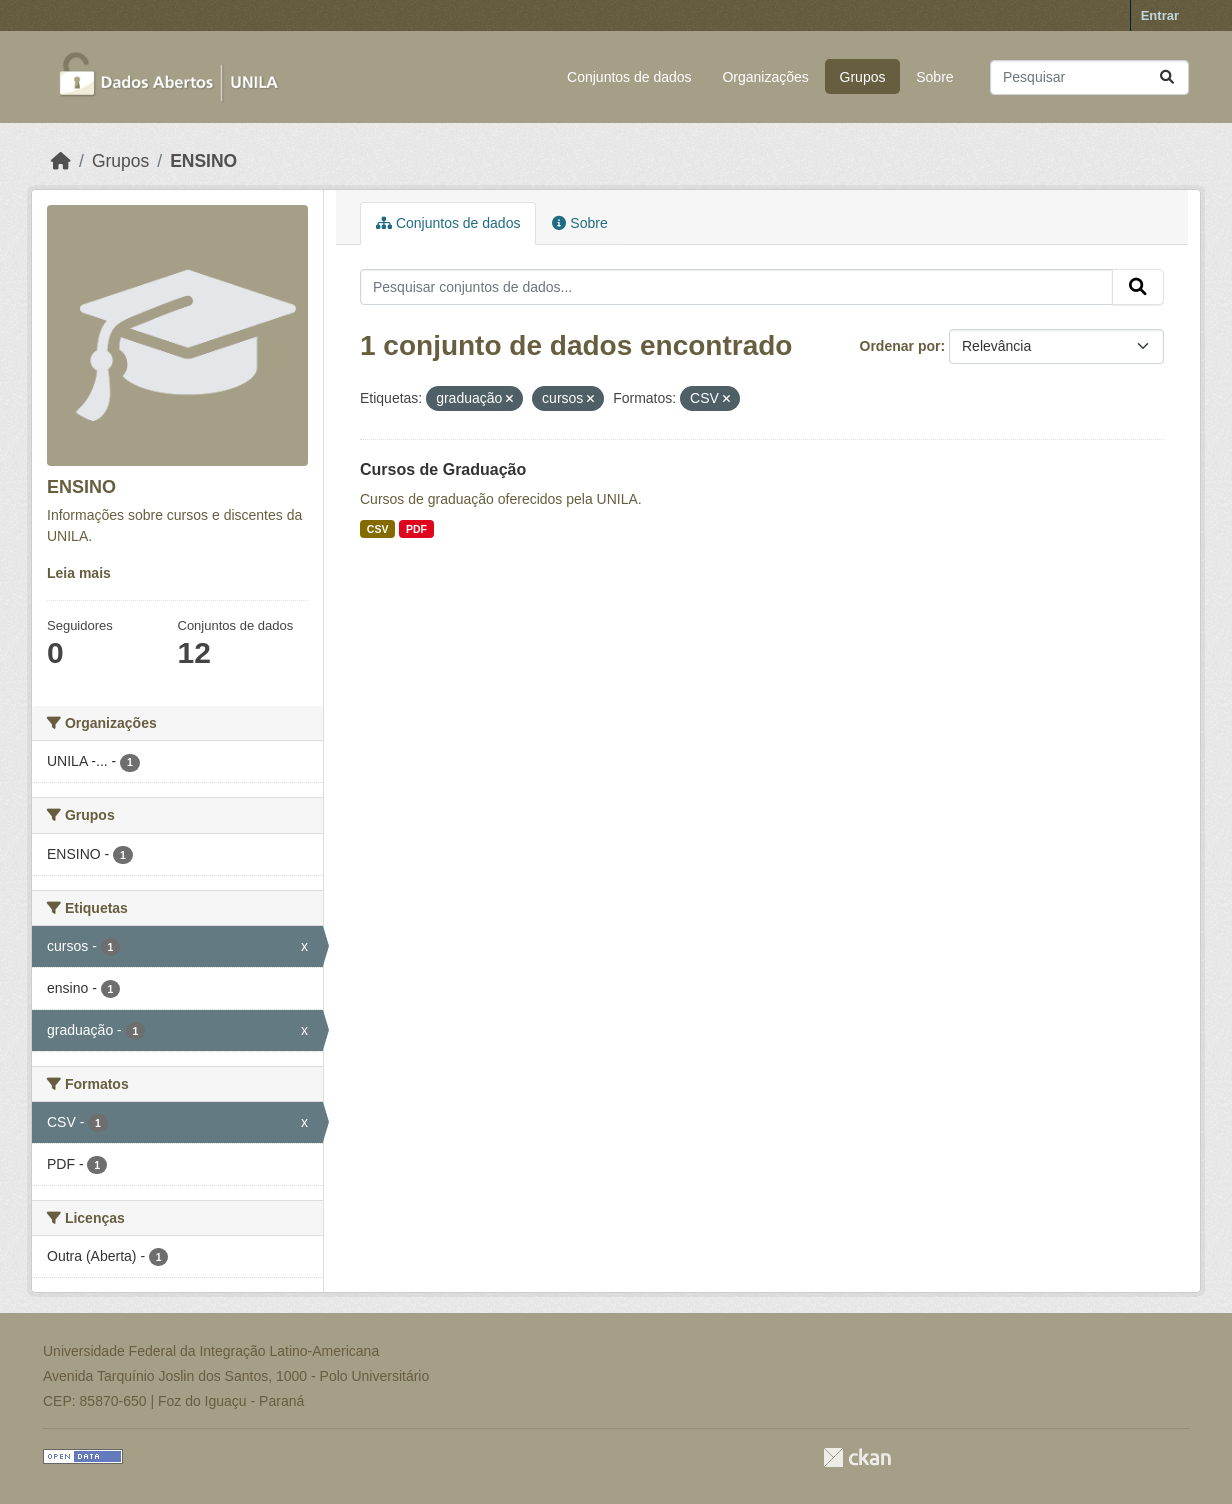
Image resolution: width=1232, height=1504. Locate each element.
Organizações (765, 77)
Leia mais (79, 573)
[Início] (61, 161)
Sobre (934, 77)
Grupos (863, 77)
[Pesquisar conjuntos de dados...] (1089, 77)
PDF (416, 529)
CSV (378, 529)
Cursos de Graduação (443, 469)
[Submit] (1167, 77)
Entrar (1160, 15)
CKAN (857, 1457)
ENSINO (203, 161)
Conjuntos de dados (629, 77)
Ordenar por (900, 346)
